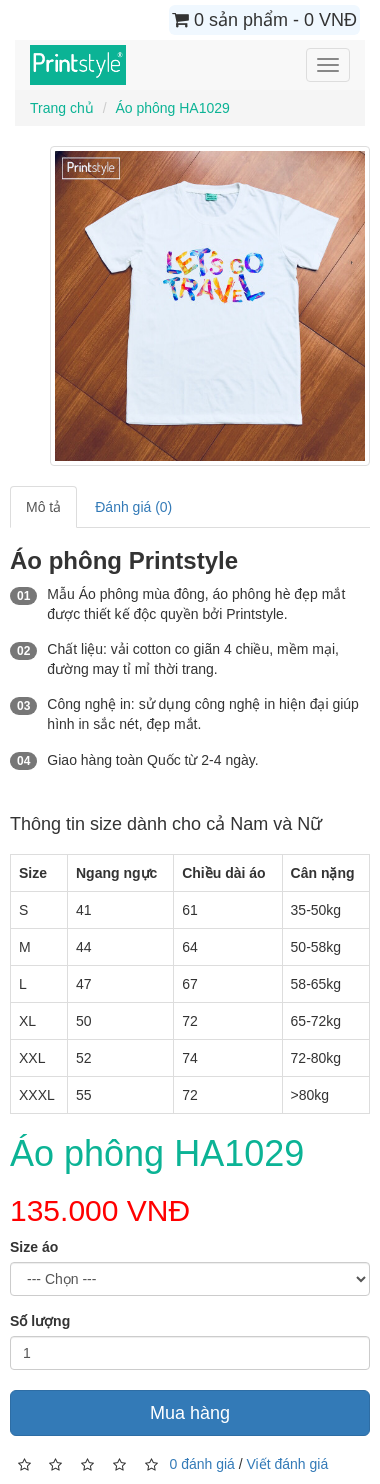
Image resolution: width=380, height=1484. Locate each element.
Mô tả (43, 507)
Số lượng (40, 1321)
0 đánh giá (201, 1464)
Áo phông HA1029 (172, 108)
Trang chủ (62, 108)
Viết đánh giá (288, 1464)
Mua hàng (190, 1413)
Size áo (34, 1247)
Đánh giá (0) (133, 507)
